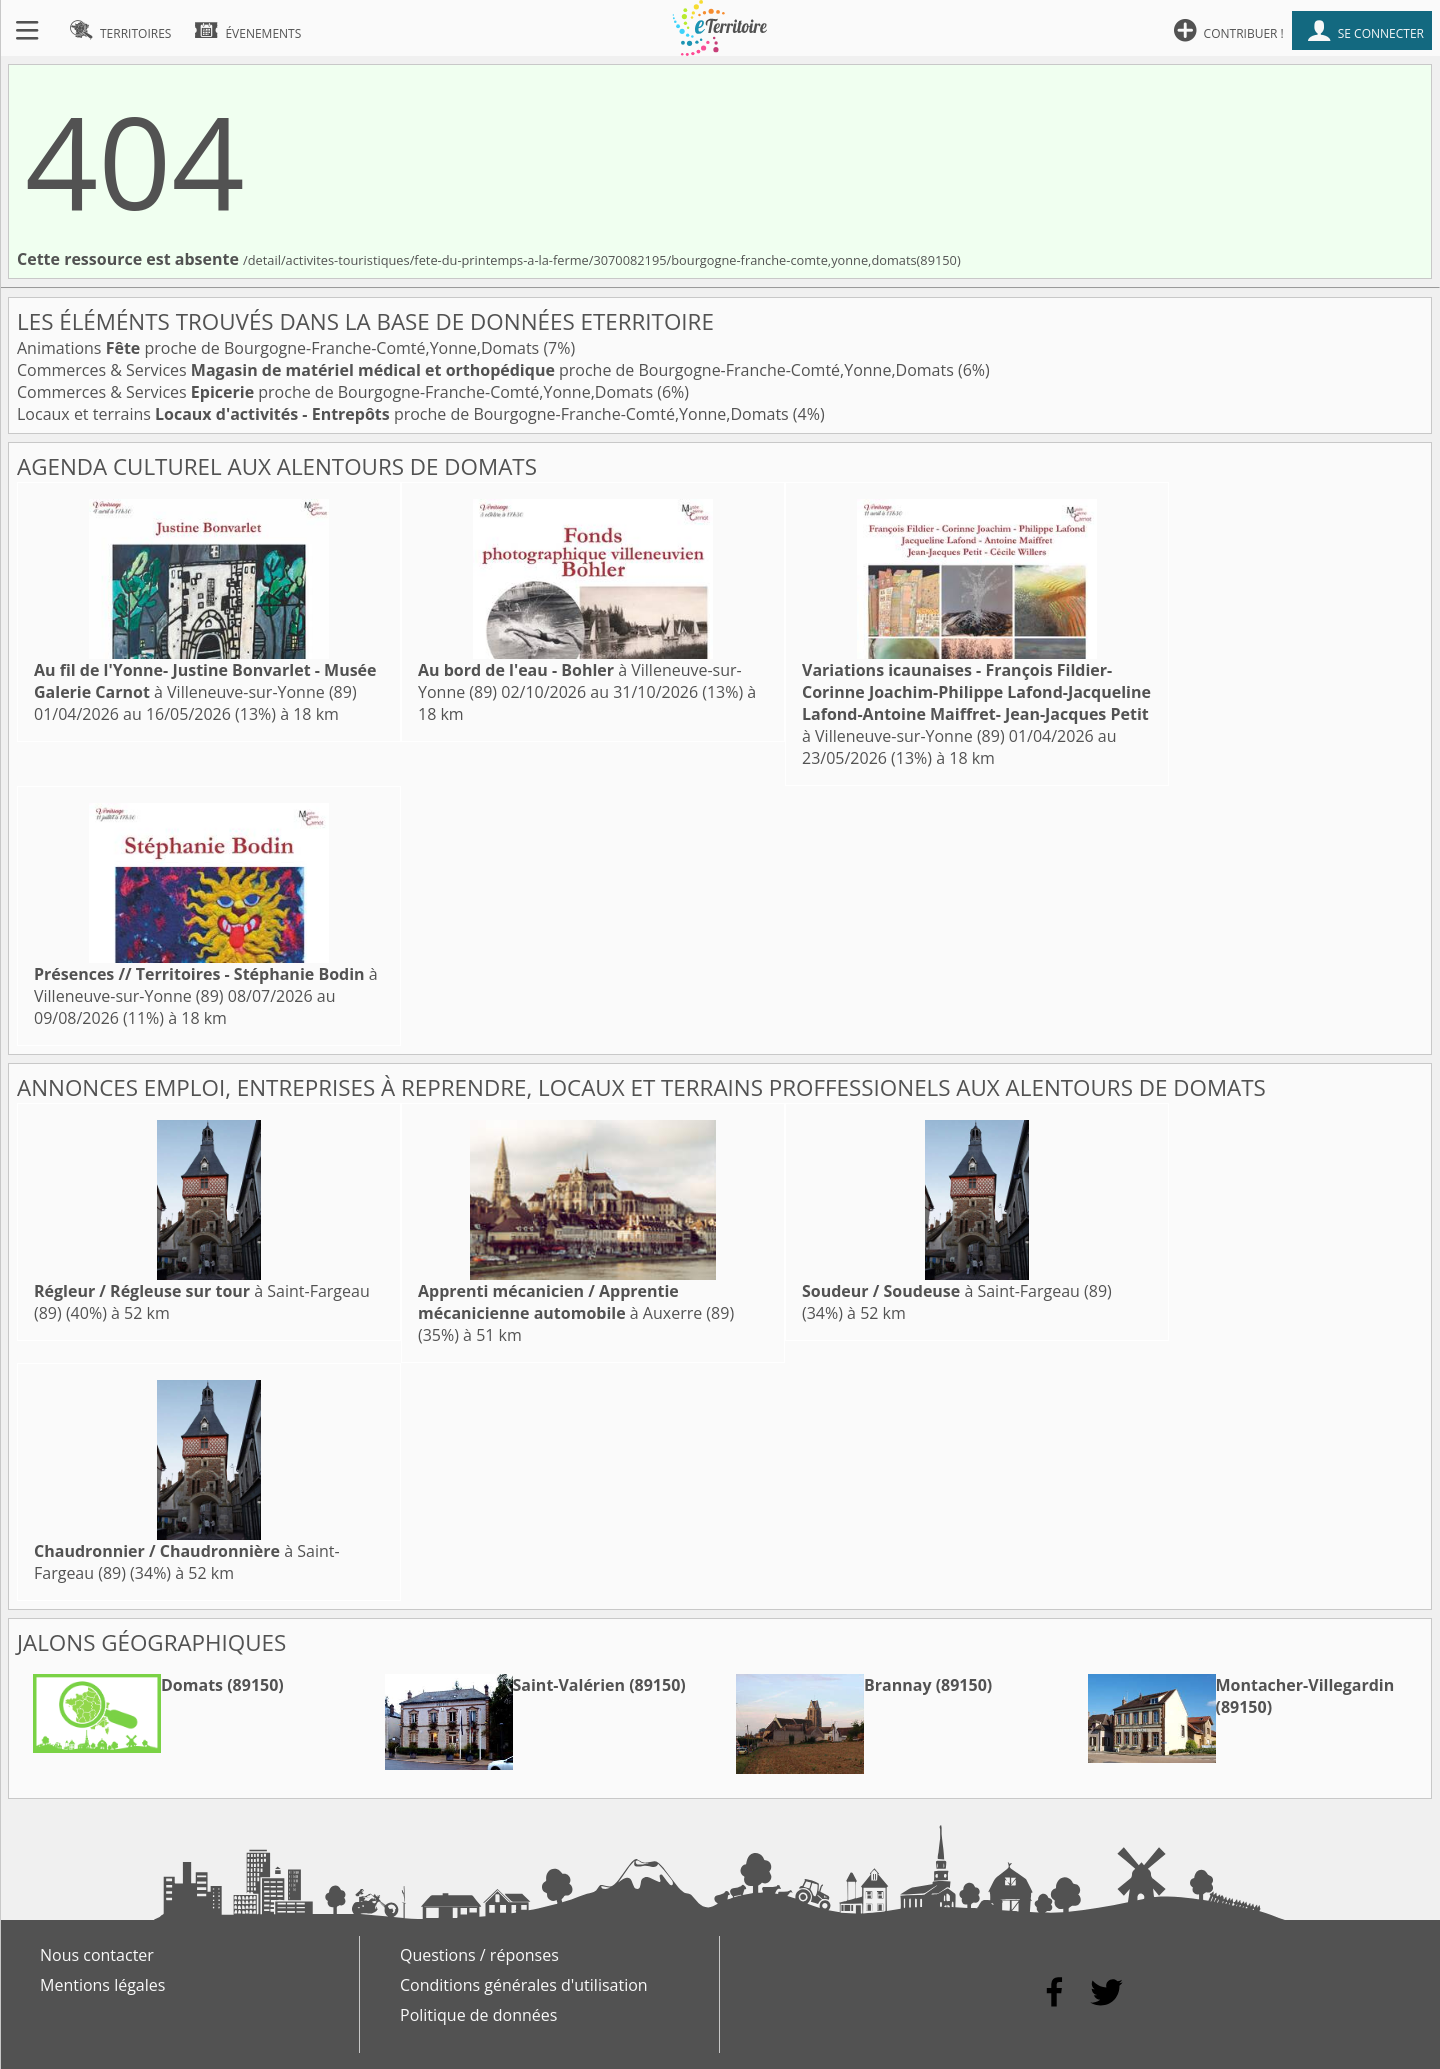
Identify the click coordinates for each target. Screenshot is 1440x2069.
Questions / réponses (479, 1955)
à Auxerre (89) (576, 1302)
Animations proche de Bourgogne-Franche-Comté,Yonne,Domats (280, 348)
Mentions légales (102, 1985)
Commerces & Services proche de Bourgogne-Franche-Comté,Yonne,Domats (487, 370)
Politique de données (478, 2015)
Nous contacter (97, 1955)
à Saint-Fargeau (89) (957, 1291)
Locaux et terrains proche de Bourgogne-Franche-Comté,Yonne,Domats (405, 414)
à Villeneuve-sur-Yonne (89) (205, 681)
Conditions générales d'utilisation (524, 1985)
